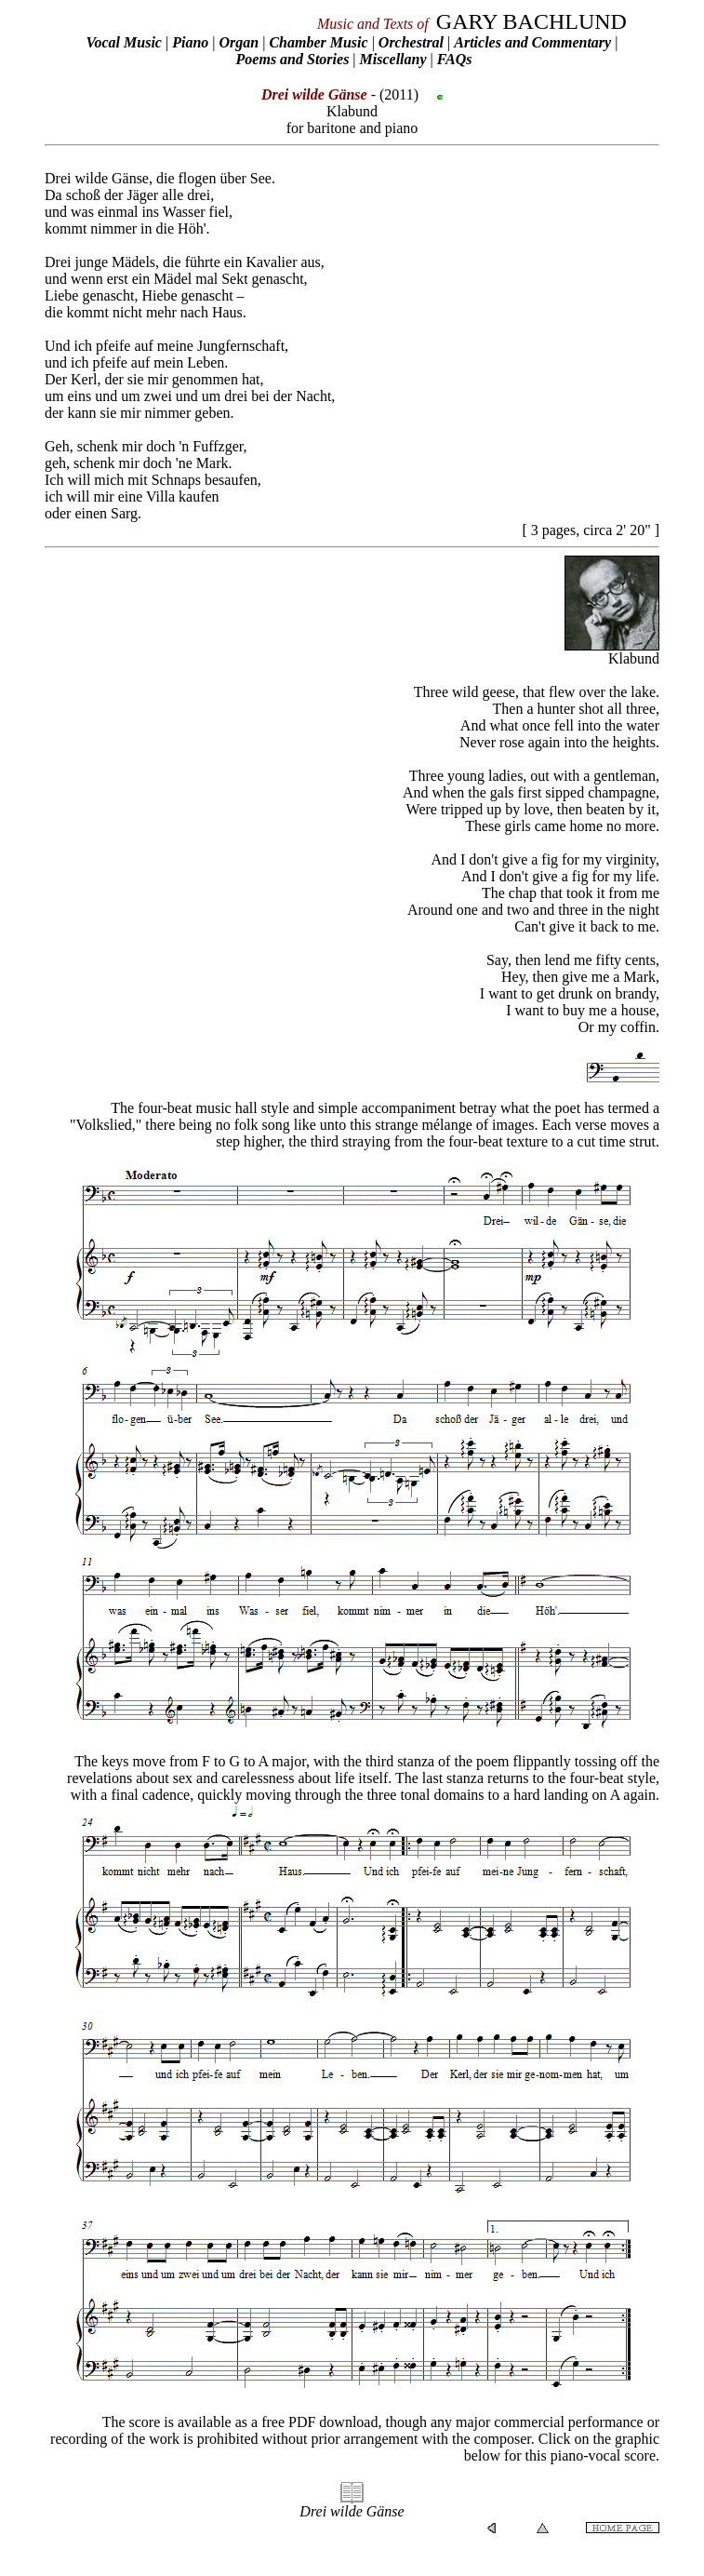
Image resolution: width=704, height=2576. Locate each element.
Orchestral (413, 42)
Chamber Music (318, 42)
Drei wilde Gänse (351, 2511)
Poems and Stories (293, 59)
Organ (239, 42)
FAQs (454, 59)
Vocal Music (124, 42)
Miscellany (393, 59)
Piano (190, 42)
